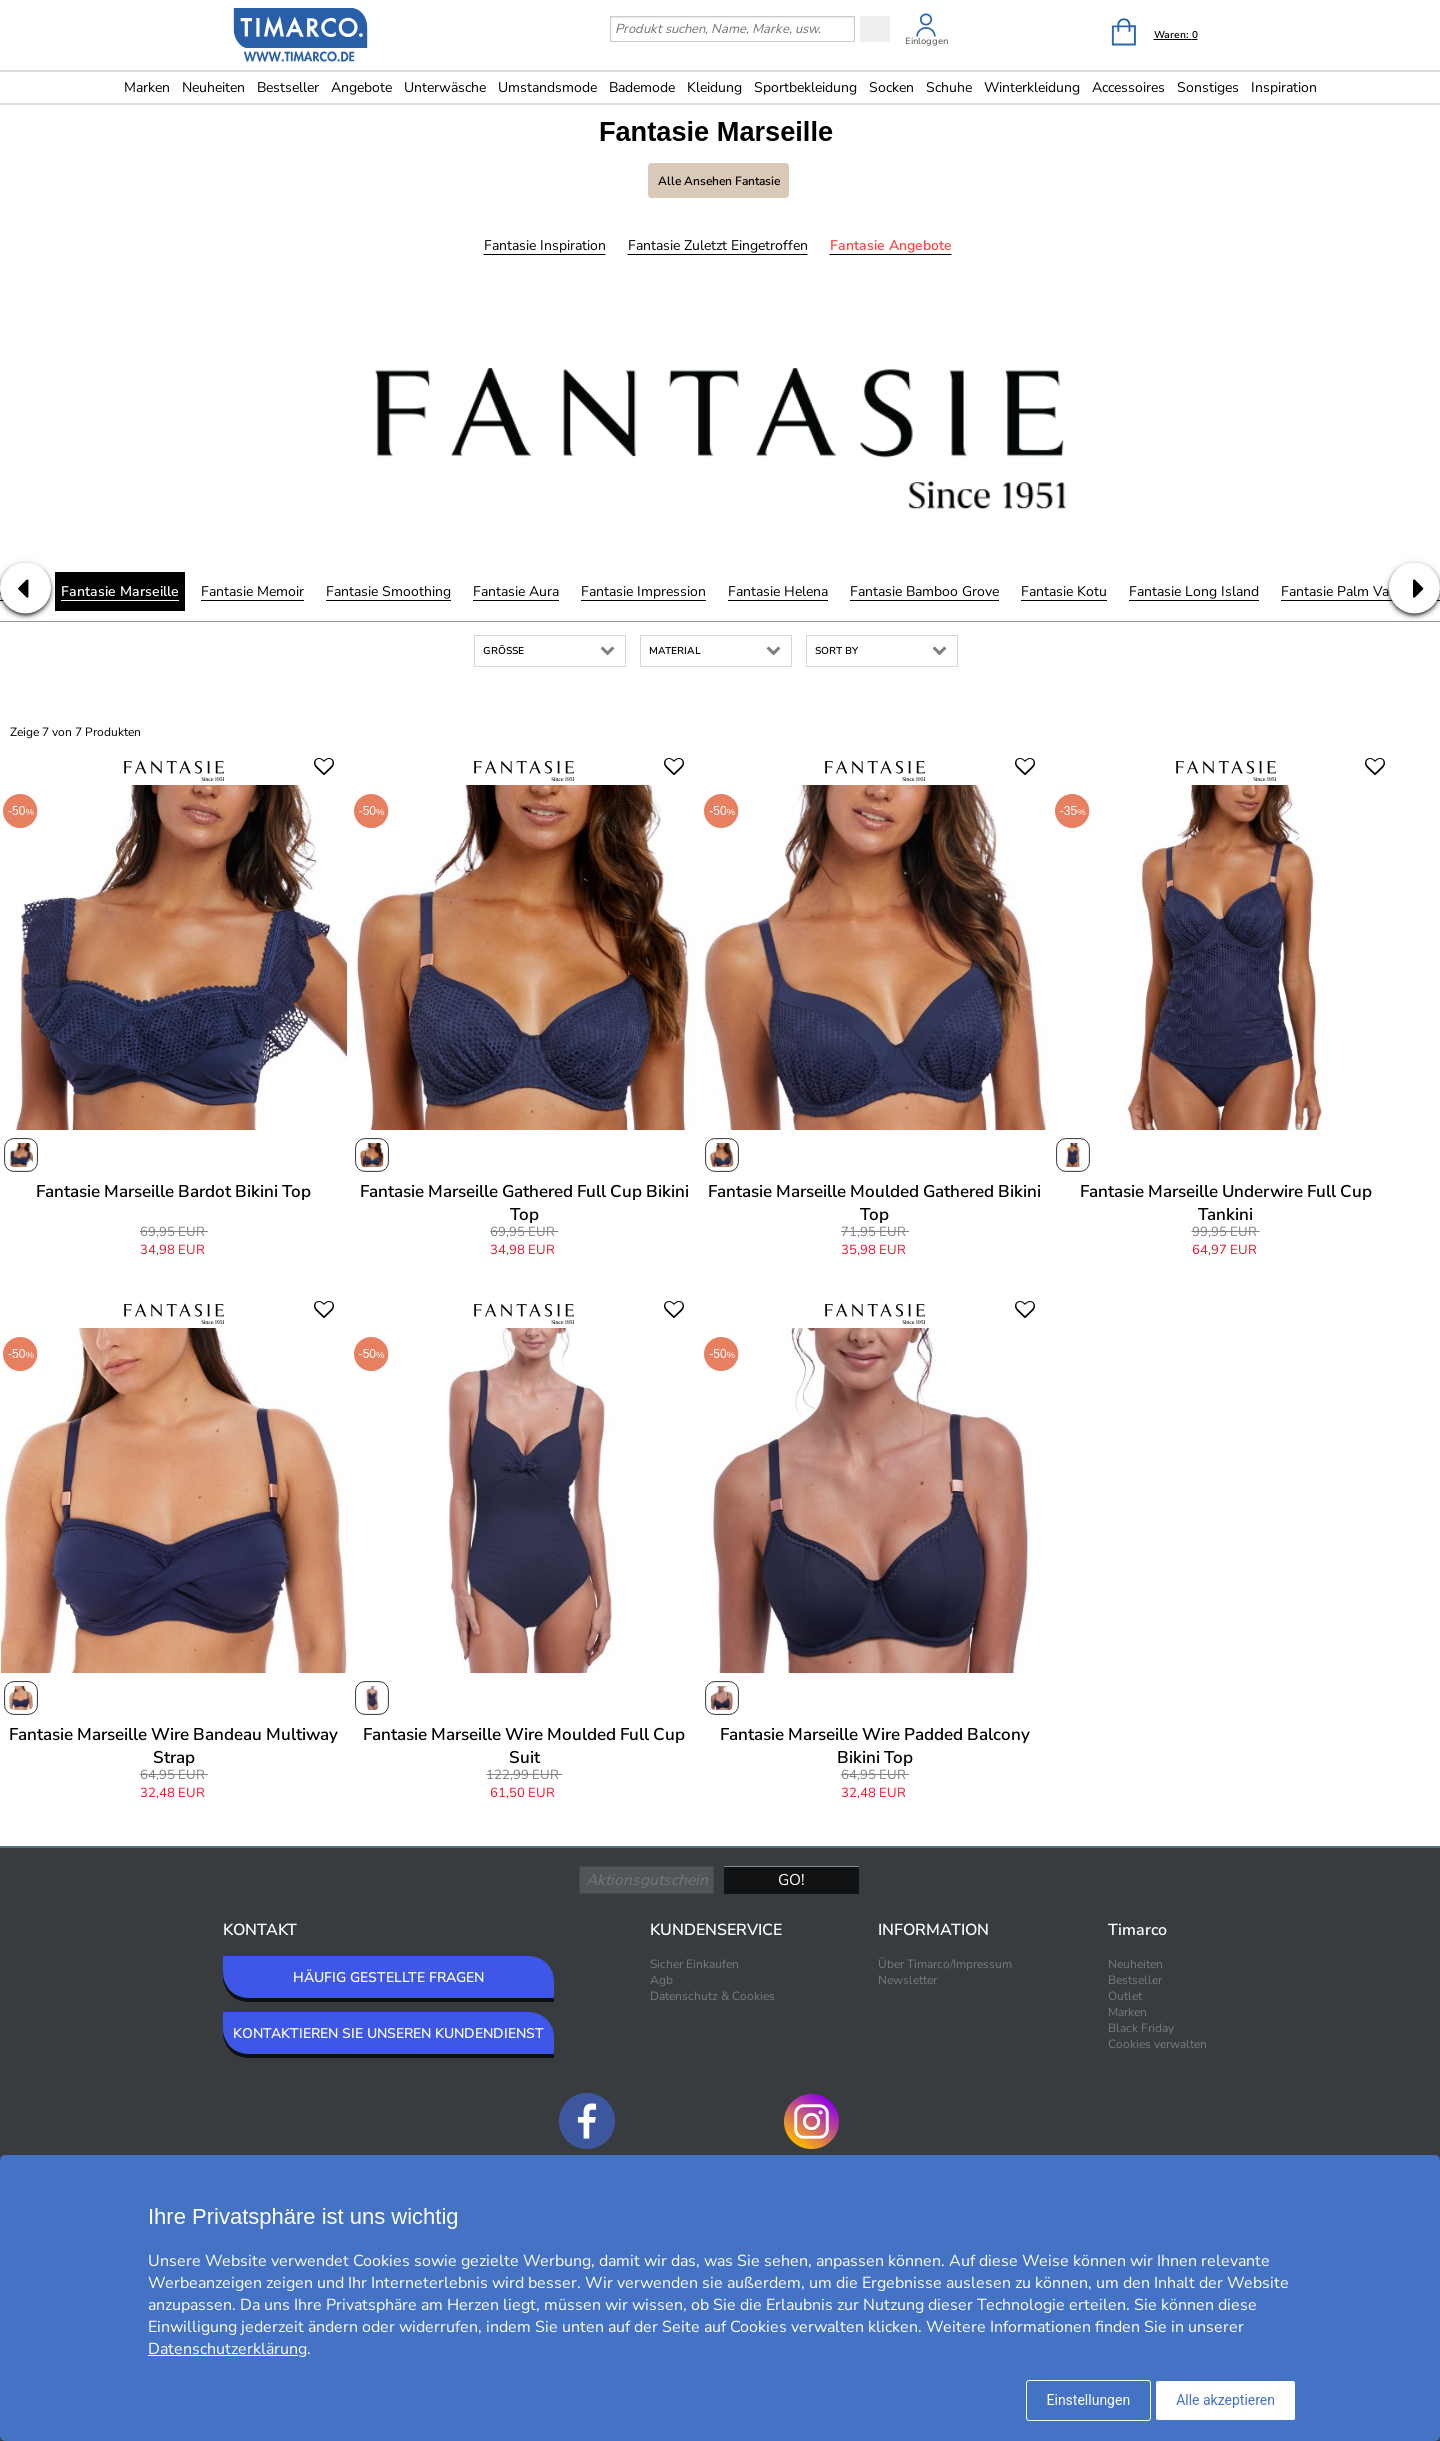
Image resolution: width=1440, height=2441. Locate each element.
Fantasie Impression (643, 591)
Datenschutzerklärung (227, 2349)
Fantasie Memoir (252, 591)
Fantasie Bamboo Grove (924, 591)
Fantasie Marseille (120, 591)
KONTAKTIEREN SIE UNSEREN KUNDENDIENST (388, 2033)
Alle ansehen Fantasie (719, 181)
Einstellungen (1089, 2400)
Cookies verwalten (1157, 2044)
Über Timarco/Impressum (945, 1964)
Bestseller (288, 87)
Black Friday (1141, 2028)
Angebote (361, 87)
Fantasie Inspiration (545, 245)
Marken (147, 87)
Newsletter (907, 1980)
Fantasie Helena (778, 591)
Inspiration (1284, 87)
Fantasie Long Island (1194, 591)
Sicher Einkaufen (694, 1964)
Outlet (1125, 1996)
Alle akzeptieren (1225, 2400)
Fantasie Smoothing (388, 591)
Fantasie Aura (516, 591)
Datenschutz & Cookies (712, 1996)
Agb (661, 1980)
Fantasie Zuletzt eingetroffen (718, 245)
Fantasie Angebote (891, 245)
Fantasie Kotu (1064, 591)
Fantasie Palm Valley (1346, 591)
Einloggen (926, 41)
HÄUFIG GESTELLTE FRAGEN (388, 1977)
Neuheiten (213, 87)
